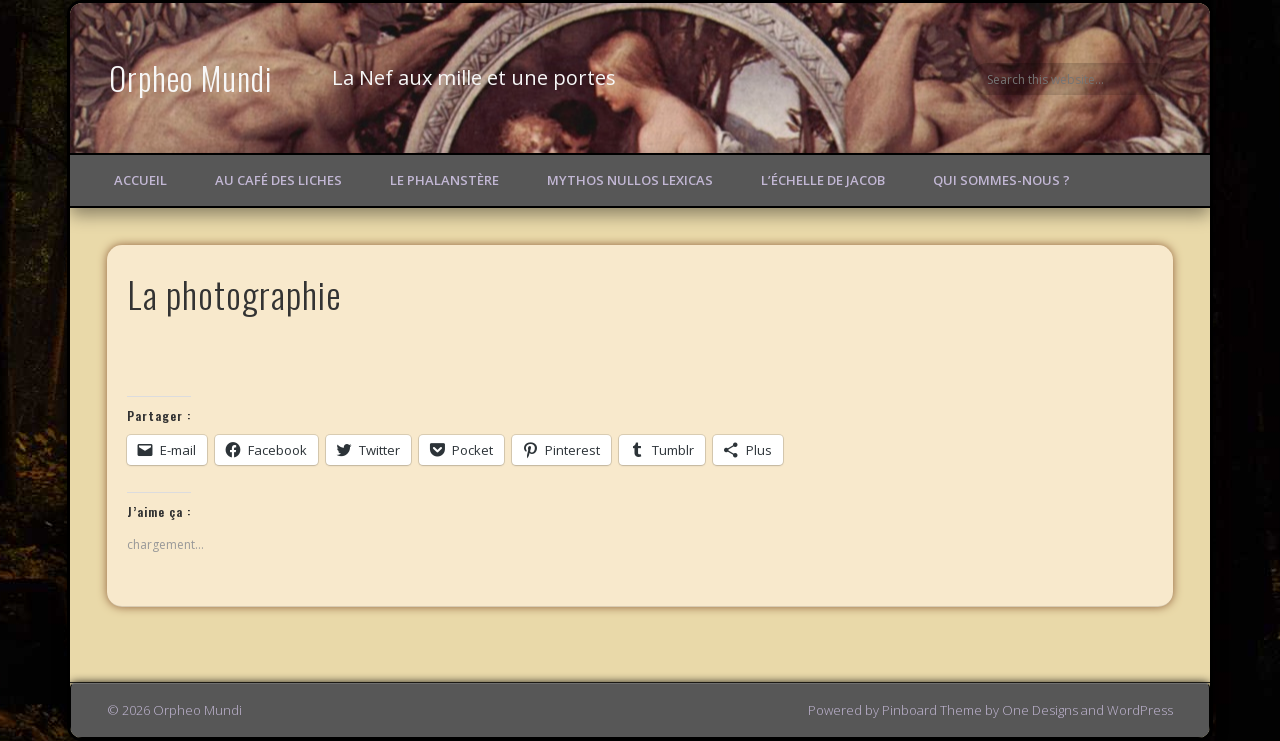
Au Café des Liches (278, 180)
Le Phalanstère (444, 180)
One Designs (1040, 710)
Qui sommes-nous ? (1001, 180)
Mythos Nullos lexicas (630, 180)
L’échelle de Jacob (823, 180)
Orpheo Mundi (191, 77)
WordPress (1140, 710)
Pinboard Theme (932, 710)
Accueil (140, 180)
